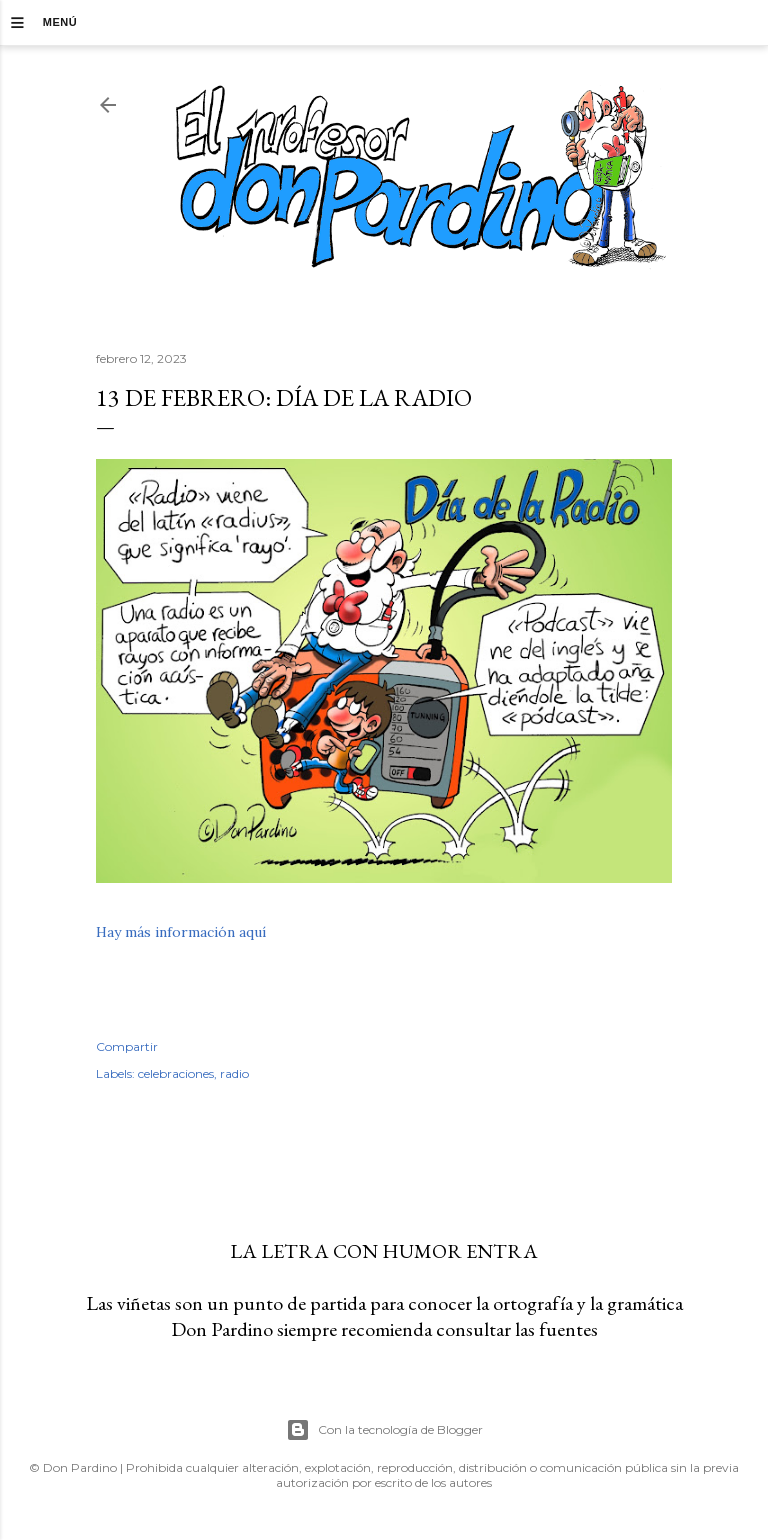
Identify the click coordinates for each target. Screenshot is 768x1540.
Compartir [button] (127, 1046)
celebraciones (176, 1073)
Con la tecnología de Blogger (384, 1430)
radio (234, 1073)
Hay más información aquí (181, 932)
